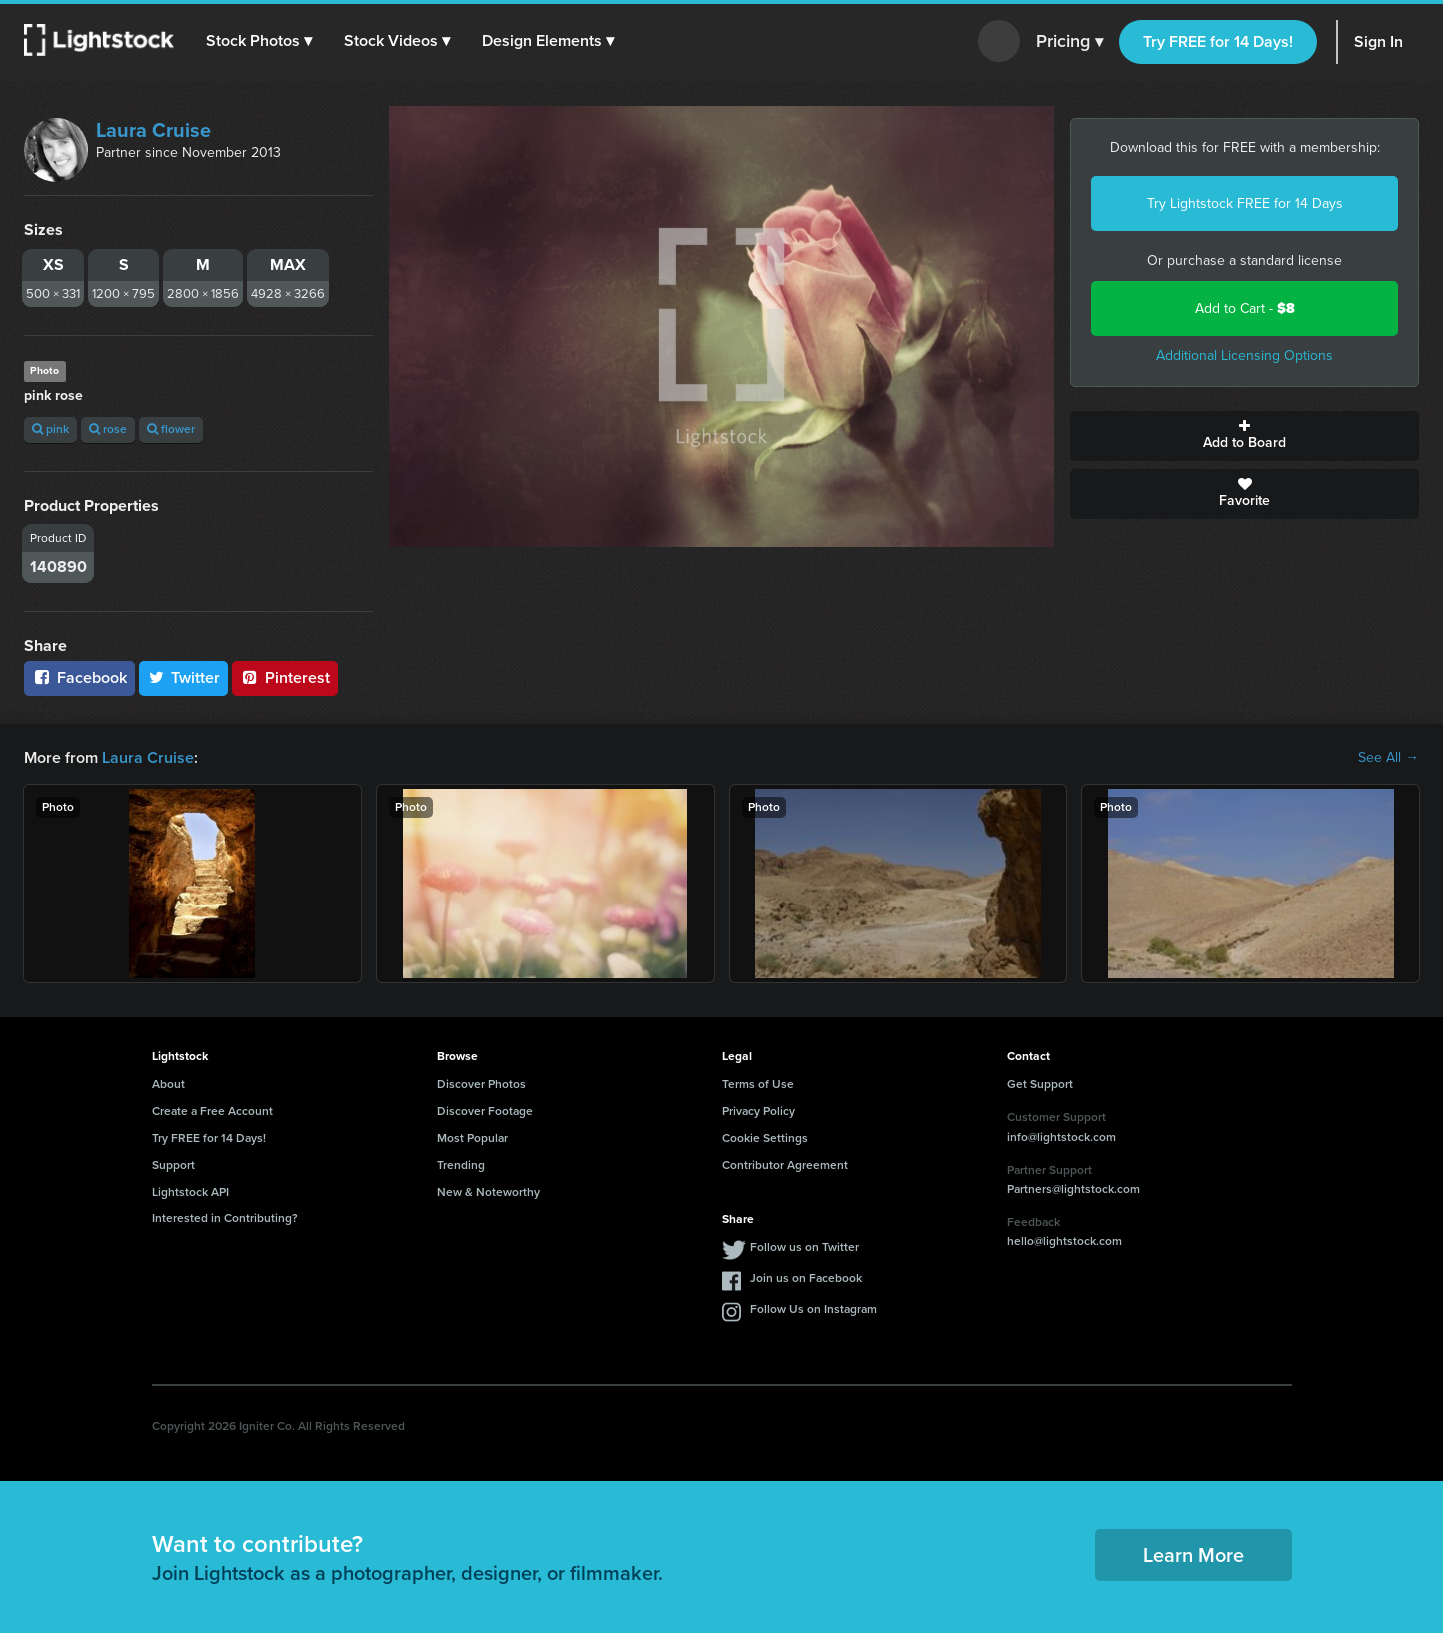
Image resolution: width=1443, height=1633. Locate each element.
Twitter (184, 677)
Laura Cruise (153, 130)
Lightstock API (190, 1192)
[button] (259, 41)
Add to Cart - (1245, 308)
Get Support (1040, 1084)
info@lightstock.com (1061, 1137)
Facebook (79, 677)
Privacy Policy (758, 1111)
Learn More (1193, 1555)
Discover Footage (485, 1111)
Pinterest (285, 677)
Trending (461, 1165)
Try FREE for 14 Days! (1218, 41)
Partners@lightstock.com (1073, 1189)
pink (50, 429)
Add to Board (1244, 436)
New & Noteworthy (488, 1192)
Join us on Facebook (806, 1278)
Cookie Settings (765, 1138)
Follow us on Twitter (804, 1247)
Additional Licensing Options (1244, 355)
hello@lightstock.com (1064, 1241)
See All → (1388, 758)
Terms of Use (758, 1084)
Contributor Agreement (785, 1165)
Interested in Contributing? (225, 1218)
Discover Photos (481, 1084)
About (168, 1084)
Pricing (1069, 42)
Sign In (1378, 41)
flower (171, 429)
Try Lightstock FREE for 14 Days (1245, 203)
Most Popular (472, 1138)
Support (173, 1165)
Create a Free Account (212, 1111)
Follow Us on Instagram (813, 1309)
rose (108, 429)
